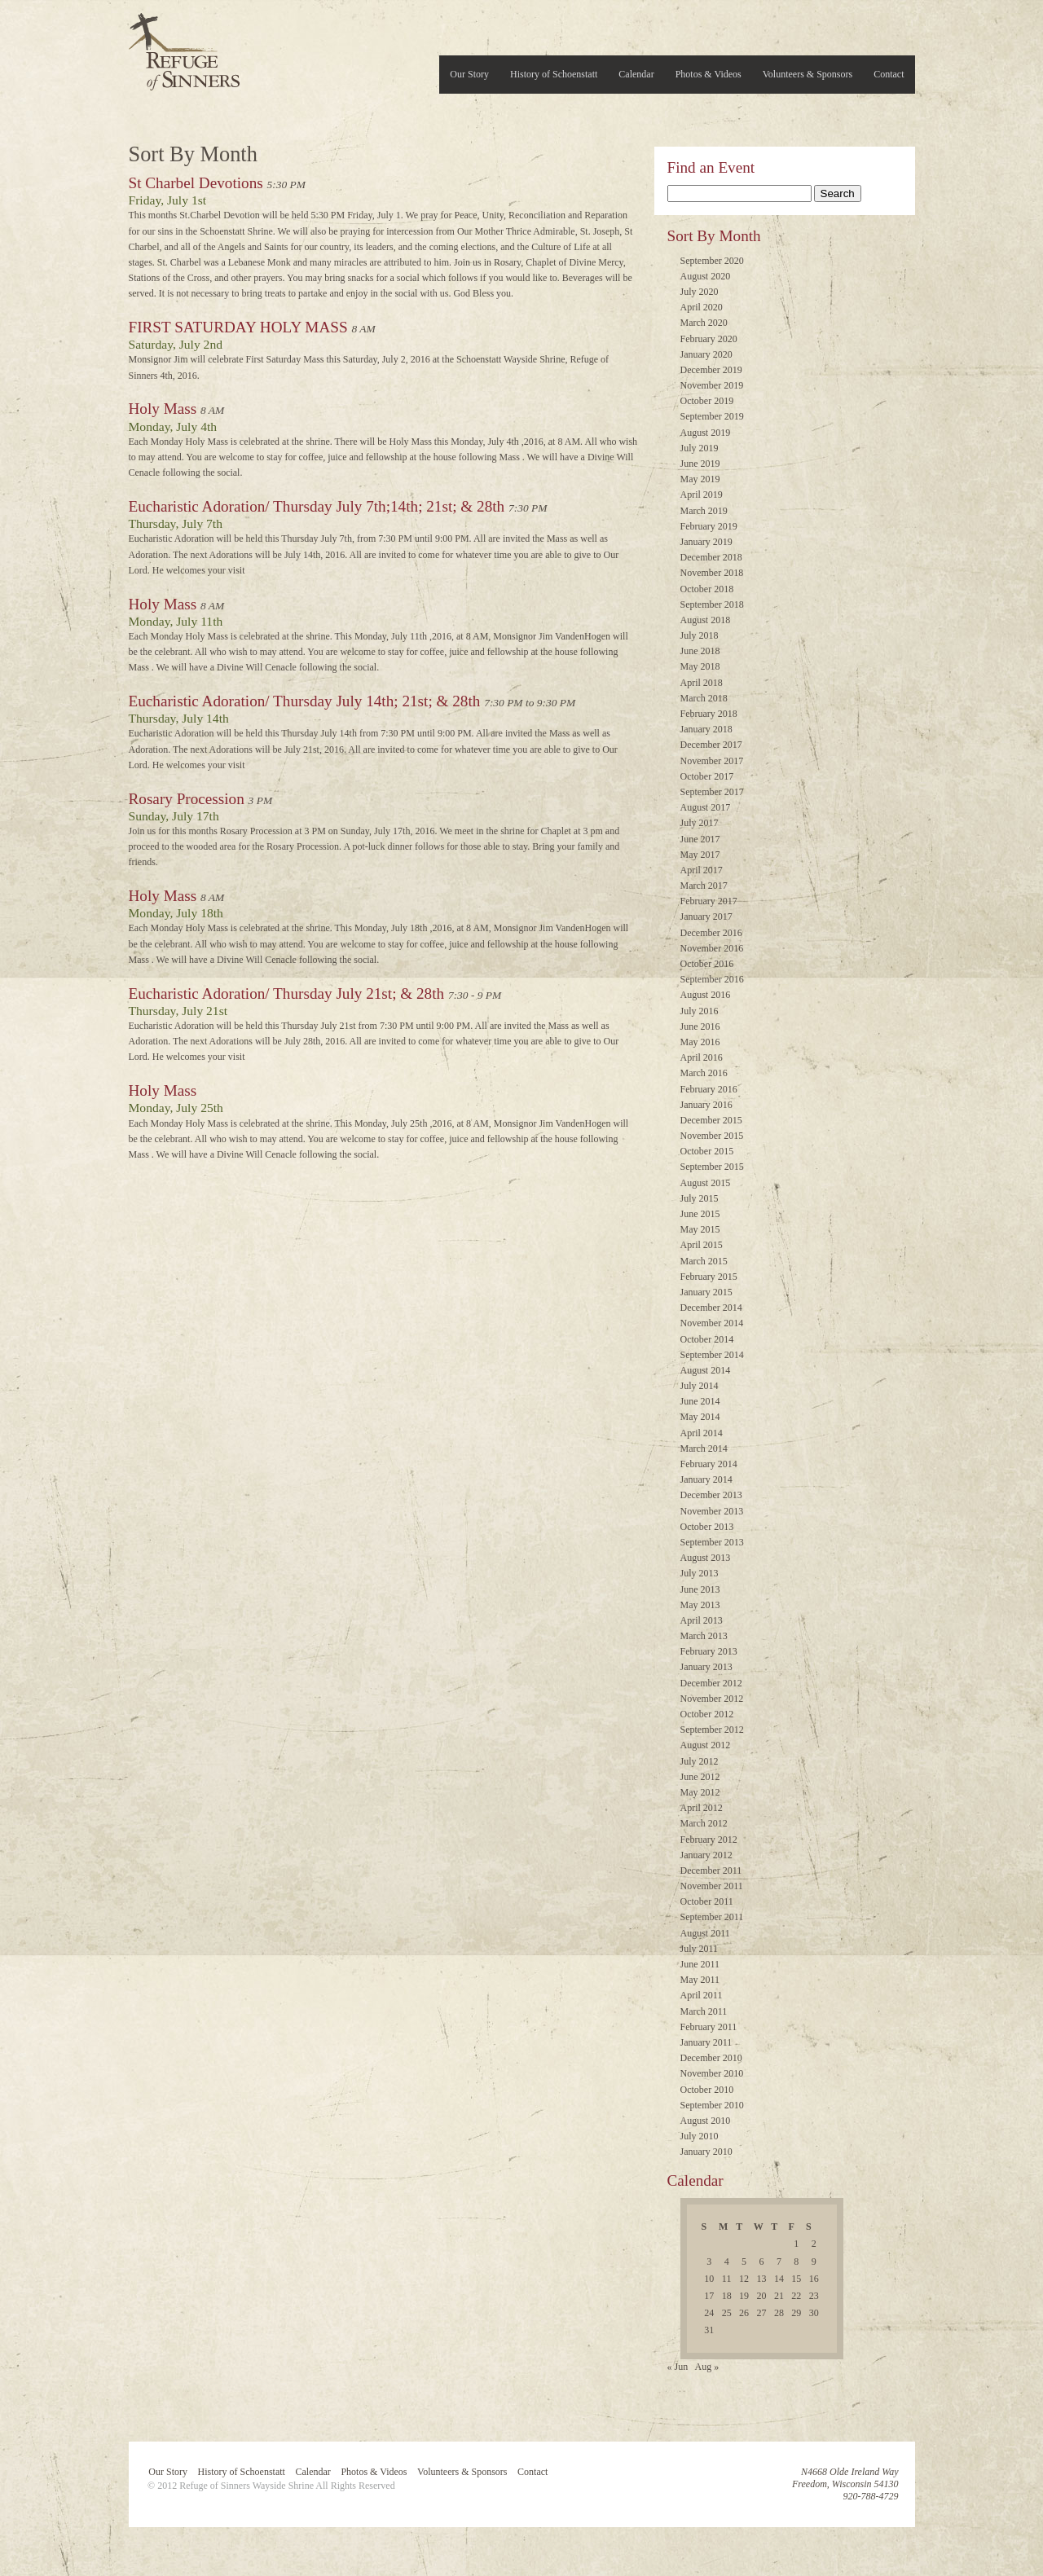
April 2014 (701, 1433)
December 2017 (711, 744)
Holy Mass (163, 408)
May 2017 (700, 854)
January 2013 (706, 1667)
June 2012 (700, 1777)
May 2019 (700, 479)
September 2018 (712, 604)
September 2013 (712, 1542)
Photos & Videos (709, 74)
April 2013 (701, 1620)
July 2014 (699, 1385)
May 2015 (700, 1229)
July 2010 (699, 2136)
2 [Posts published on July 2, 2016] (814, 2243)
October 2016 (707, 963)
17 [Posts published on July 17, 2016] (709, 2295)
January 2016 (706, 1104)
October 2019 (707, 401)
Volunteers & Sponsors (807, 74)
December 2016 (711, 933)
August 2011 (705, 1933)
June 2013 (700, 1589)
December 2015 (711, 1120)
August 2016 (705, 994)
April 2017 (701, 870)
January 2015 (706, 1292)
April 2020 (701, 307)
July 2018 (699, 635)
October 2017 (707, 776)
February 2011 (708, 2027)
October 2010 (707, 2089)
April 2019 (701, 494)
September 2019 (712, 416)
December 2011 (711, 1870)
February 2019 (708, 526)
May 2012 (700, 1792)
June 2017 (700, 839)
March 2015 (704, 1261)
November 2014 (712, 1323)
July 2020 (699, 291)
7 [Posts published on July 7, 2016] (779, 2261)
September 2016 (712, 979)
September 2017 (712, 792)
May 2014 (700, 1416)
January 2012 (706, 1855)
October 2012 (707, 1714)
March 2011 (704, 2011)
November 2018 (712, 572)
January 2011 (706, 2042)
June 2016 (700, 1026)
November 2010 (712, 2073)
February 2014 (708, 1464)
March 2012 (704, 1823)
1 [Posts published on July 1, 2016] (796, 2243)
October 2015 (707, 1151)
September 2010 (712, 2105)
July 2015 (699, 1198)
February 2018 (708, 713)
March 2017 (704, 885)
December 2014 (711, 1307)
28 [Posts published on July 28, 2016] (779, 2313)
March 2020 (704, 322)
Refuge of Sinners (184, 47)
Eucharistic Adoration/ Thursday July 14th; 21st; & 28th (305, 701)
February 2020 (708, 339)
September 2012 (712, 1729)
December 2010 (711, 2058)
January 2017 (706, 916)
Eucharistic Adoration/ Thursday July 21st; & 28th (287, 993)
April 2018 (701, 682)
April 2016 (701, 1057)
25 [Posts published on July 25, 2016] (727, 2313)
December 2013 (711, 1495)
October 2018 (707, 589)
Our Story (469, 74)
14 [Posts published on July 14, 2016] (779, 2278)
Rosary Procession (186, 798)
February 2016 (708, 1089)
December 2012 (711, 1683)
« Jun (678, 2366)
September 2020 (712, 260)
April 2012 (701, 1807)
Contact (889, 74)
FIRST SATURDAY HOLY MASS (238, 327)
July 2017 (699, 823)
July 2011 (699, 1948)
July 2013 (699, 1573)
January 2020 (706, 354)
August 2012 (705, 1745)
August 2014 (705, 1370)
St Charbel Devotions (196, 182)
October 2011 (706, 1901)
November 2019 (712, 385)
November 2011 (711, 1886)
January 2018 (706, 729)
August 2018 (705, 620)
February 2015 (708, 1276)
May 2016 (700, 1042)
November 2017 (712, 761)
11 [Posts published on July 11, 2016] (727, 2278)
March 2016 (704, 1073)
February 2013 (708, 1651)
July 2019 (699, 448)
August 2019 (705, 432)
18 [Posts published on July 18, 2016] (727, 2295)
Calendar (636, 74)
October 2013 (707, 1526)
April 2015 (701, 1245)
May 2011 (700, 1979)
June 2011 (700, 1964)
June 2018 (700, 651)
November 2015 (712, 1135)
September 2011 (712, 1917)
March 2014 (704, 1448)
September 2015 (712, 1166)
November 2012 (712, 1698)
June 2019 (700, 463)
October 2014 (707, 1339)
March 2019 (704, 511)
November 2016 (712, 948)
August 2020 (705, 276)
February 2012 (708, 1839)
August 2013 (705, 1557)
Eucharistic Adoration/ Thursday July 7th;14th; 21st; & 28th (317, 506)
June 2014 (700, 1401)
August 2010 (705, 2120)
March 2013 (704, 1636)
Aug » (707, 2366)
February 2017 (708, 901)
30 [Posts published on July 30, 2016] (814, 2313)
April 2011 (701, 1995)
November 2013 (712, 1511)
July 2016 (699, 1011)
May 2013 (700, 1605)
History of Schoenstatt (553, 74)
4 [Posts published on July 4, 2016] (726, 2261)
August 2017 (705, 807)
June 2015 (700, 1214)
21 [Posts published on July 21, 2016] (779, 2295)
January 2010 (706, 2151)
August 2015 (705, 1183)
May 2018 (700, 666)
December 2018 (711, 557)
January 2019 (706, 541)
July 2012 (699, 1761)
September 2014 (712, 1355)
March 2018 (704, 698)
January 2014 (706, 1479)
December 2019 (711, 370)
